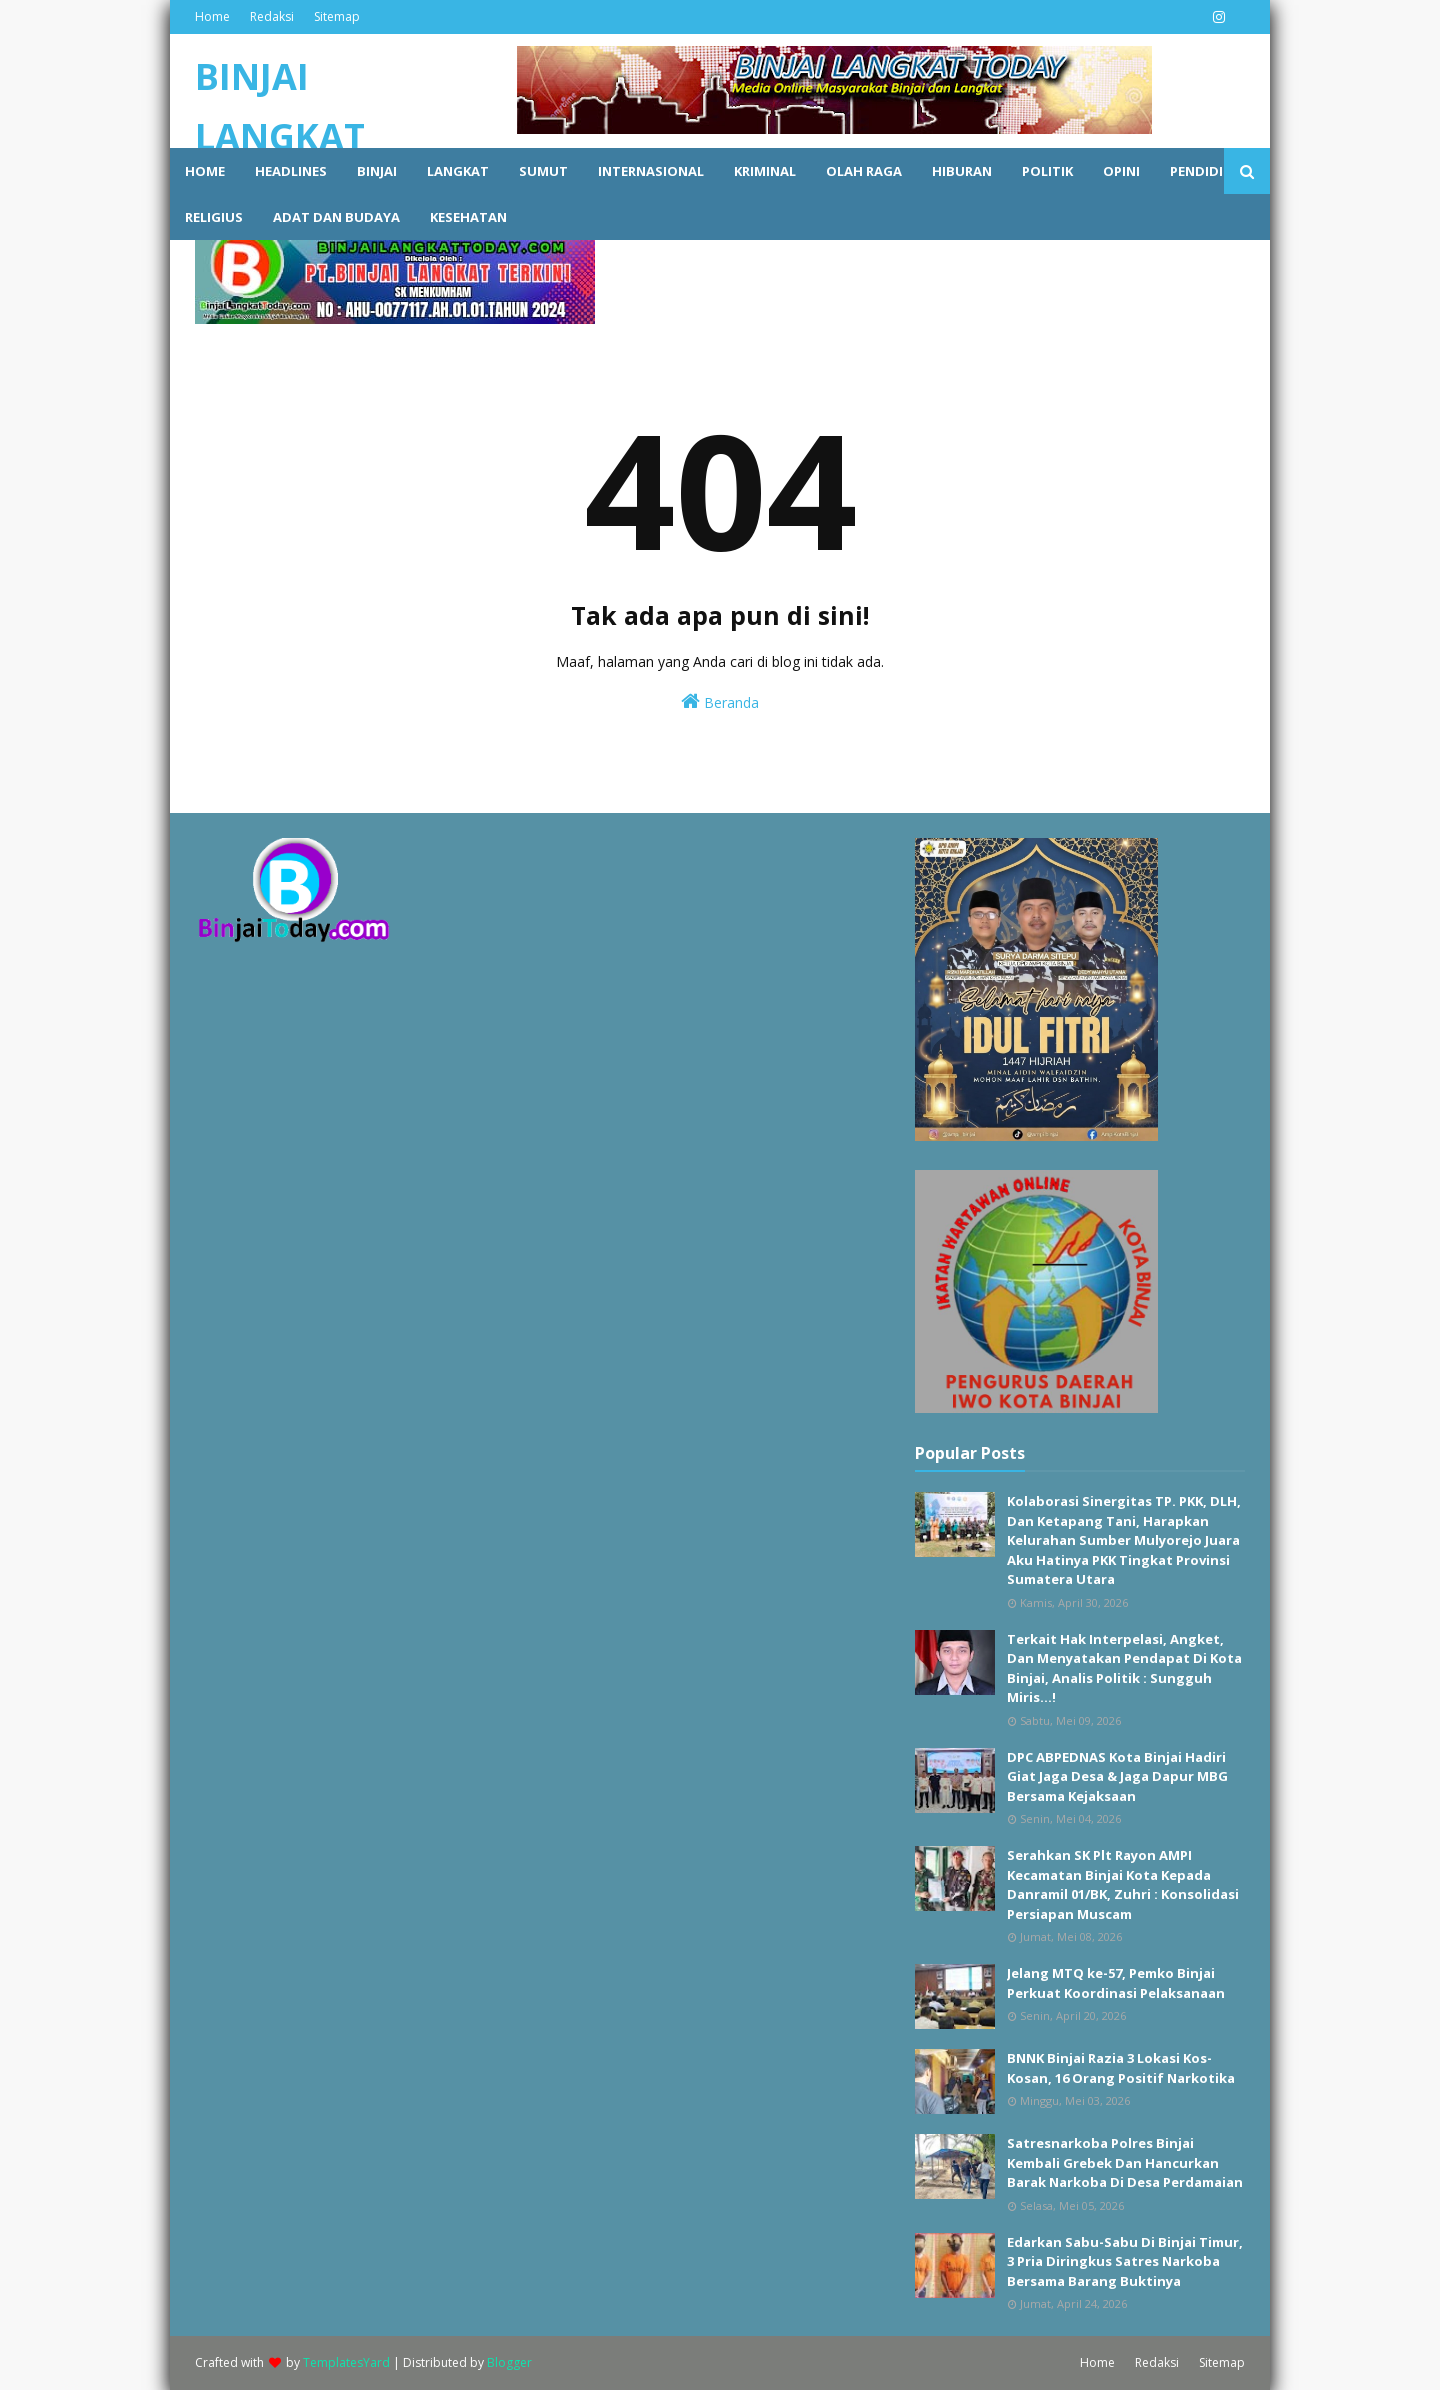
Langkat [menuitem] (458, 171)
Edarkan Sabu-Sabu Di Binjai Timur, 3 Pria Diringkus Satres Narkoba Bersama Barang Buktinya (1125, 2261)
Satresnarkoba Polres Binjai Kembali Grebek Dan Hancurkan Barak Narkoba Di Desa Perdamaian (1125, 2162)
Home (212, 16)
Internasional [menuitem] (651, 171)
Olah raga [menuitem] (864, 171)
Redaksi (272, 16)
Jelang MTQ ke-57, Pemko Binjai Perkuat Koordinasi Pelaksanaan (1116, 1983)
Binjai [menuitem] (377, 171)
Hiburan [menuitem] (962, 171)
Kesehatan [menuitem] (468, 217)
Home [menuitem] (205, 171)
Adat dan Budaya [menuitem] (336, 217)
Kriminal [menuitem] (765, 171)
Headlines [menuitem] (291, 171)
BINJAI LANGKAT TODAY (280, 136)
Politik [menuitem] (1047, 171)
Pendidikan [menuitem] (1210, 171)
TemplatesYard (346, 2362)
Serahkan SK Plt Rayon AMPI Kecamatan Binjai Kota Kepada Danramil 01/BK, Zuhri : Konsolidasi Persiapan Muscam (1123, 1884)
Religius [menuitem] (214, 217)
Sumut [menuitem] (543, 171)
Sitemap (337, 16)
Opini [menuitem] (1121, 171)
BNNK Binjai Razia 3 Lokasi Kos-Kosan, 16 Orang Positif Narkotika (1121, 2068)
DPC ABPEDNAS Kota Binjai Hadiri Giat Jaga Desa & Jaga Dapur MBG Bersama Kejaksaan (1117, 1776)
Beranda (720, 701)
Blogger (509, 2362)
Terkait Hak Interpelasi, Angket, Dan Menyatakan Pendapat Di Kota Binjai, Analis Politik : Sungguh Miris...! (1124, 1668)
